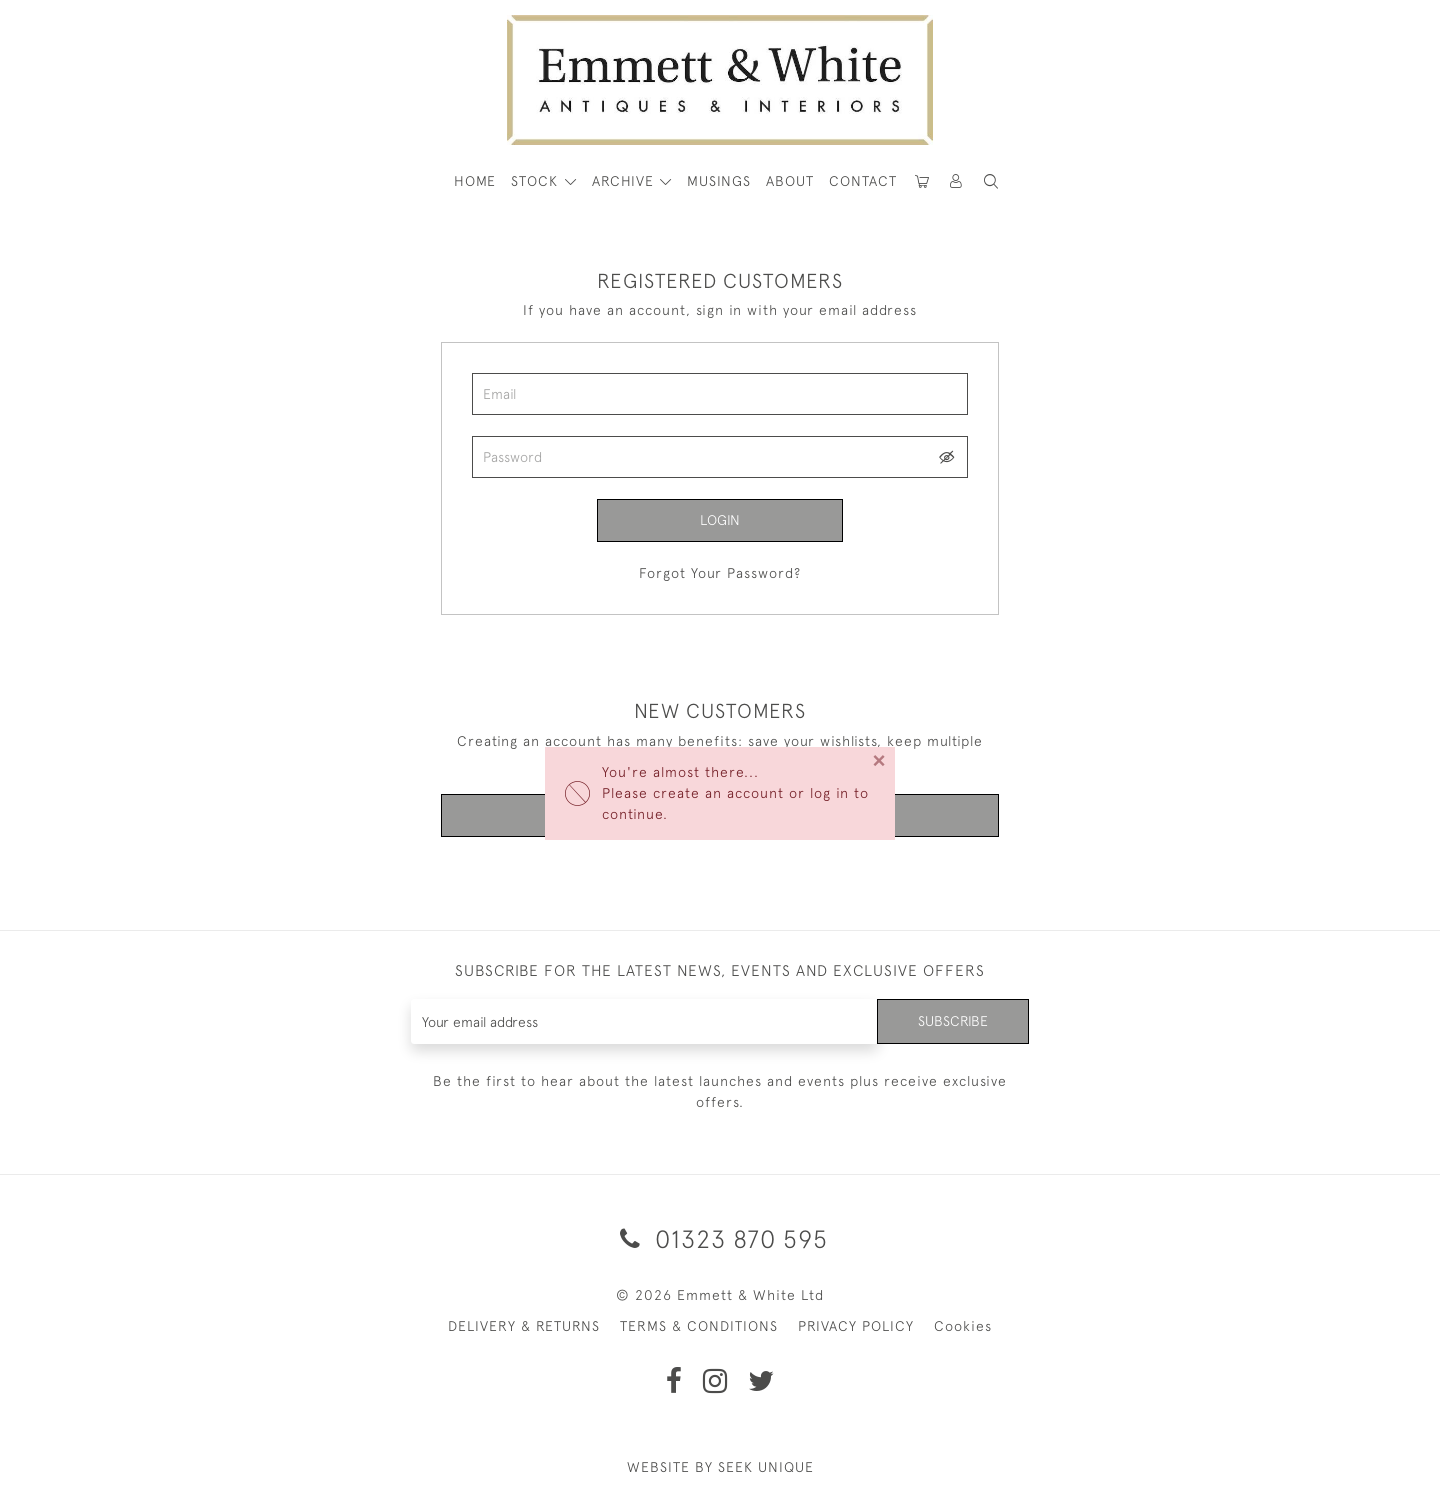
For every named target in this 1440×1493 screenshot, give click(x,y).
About (790, 181)
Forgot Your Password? (720, 573)
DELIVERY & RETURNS (524, 1326)
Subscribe (953, 1021)
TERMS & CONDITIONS (699, 1326)
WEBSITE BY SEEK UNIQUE (720, 1467)
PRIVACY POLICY (856, 1326)
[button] (991, 181)
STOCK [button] (537, 181)
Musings (719, 181)
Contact (863, 181)
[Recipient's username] (644, 1021)
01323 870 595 (720, 1238)
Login (720, 520)
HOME (475, 181)
